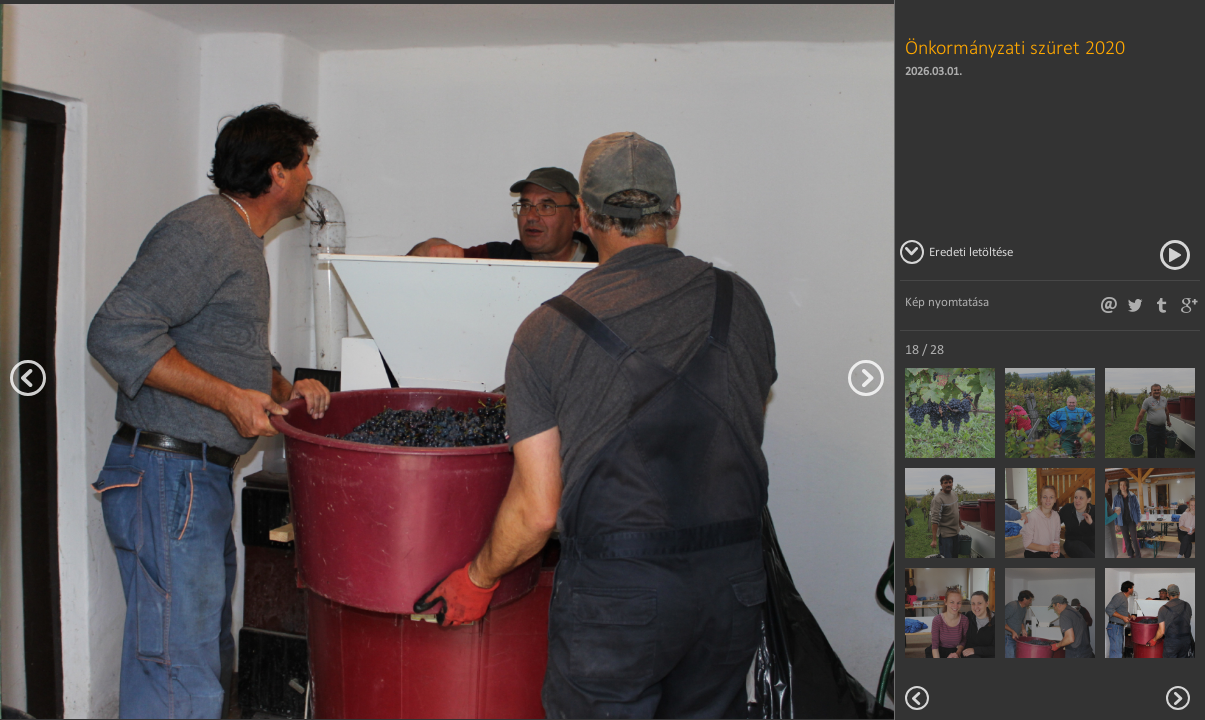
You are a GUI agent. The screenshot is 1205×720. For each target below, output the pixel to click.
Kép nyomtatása (947, 301)
